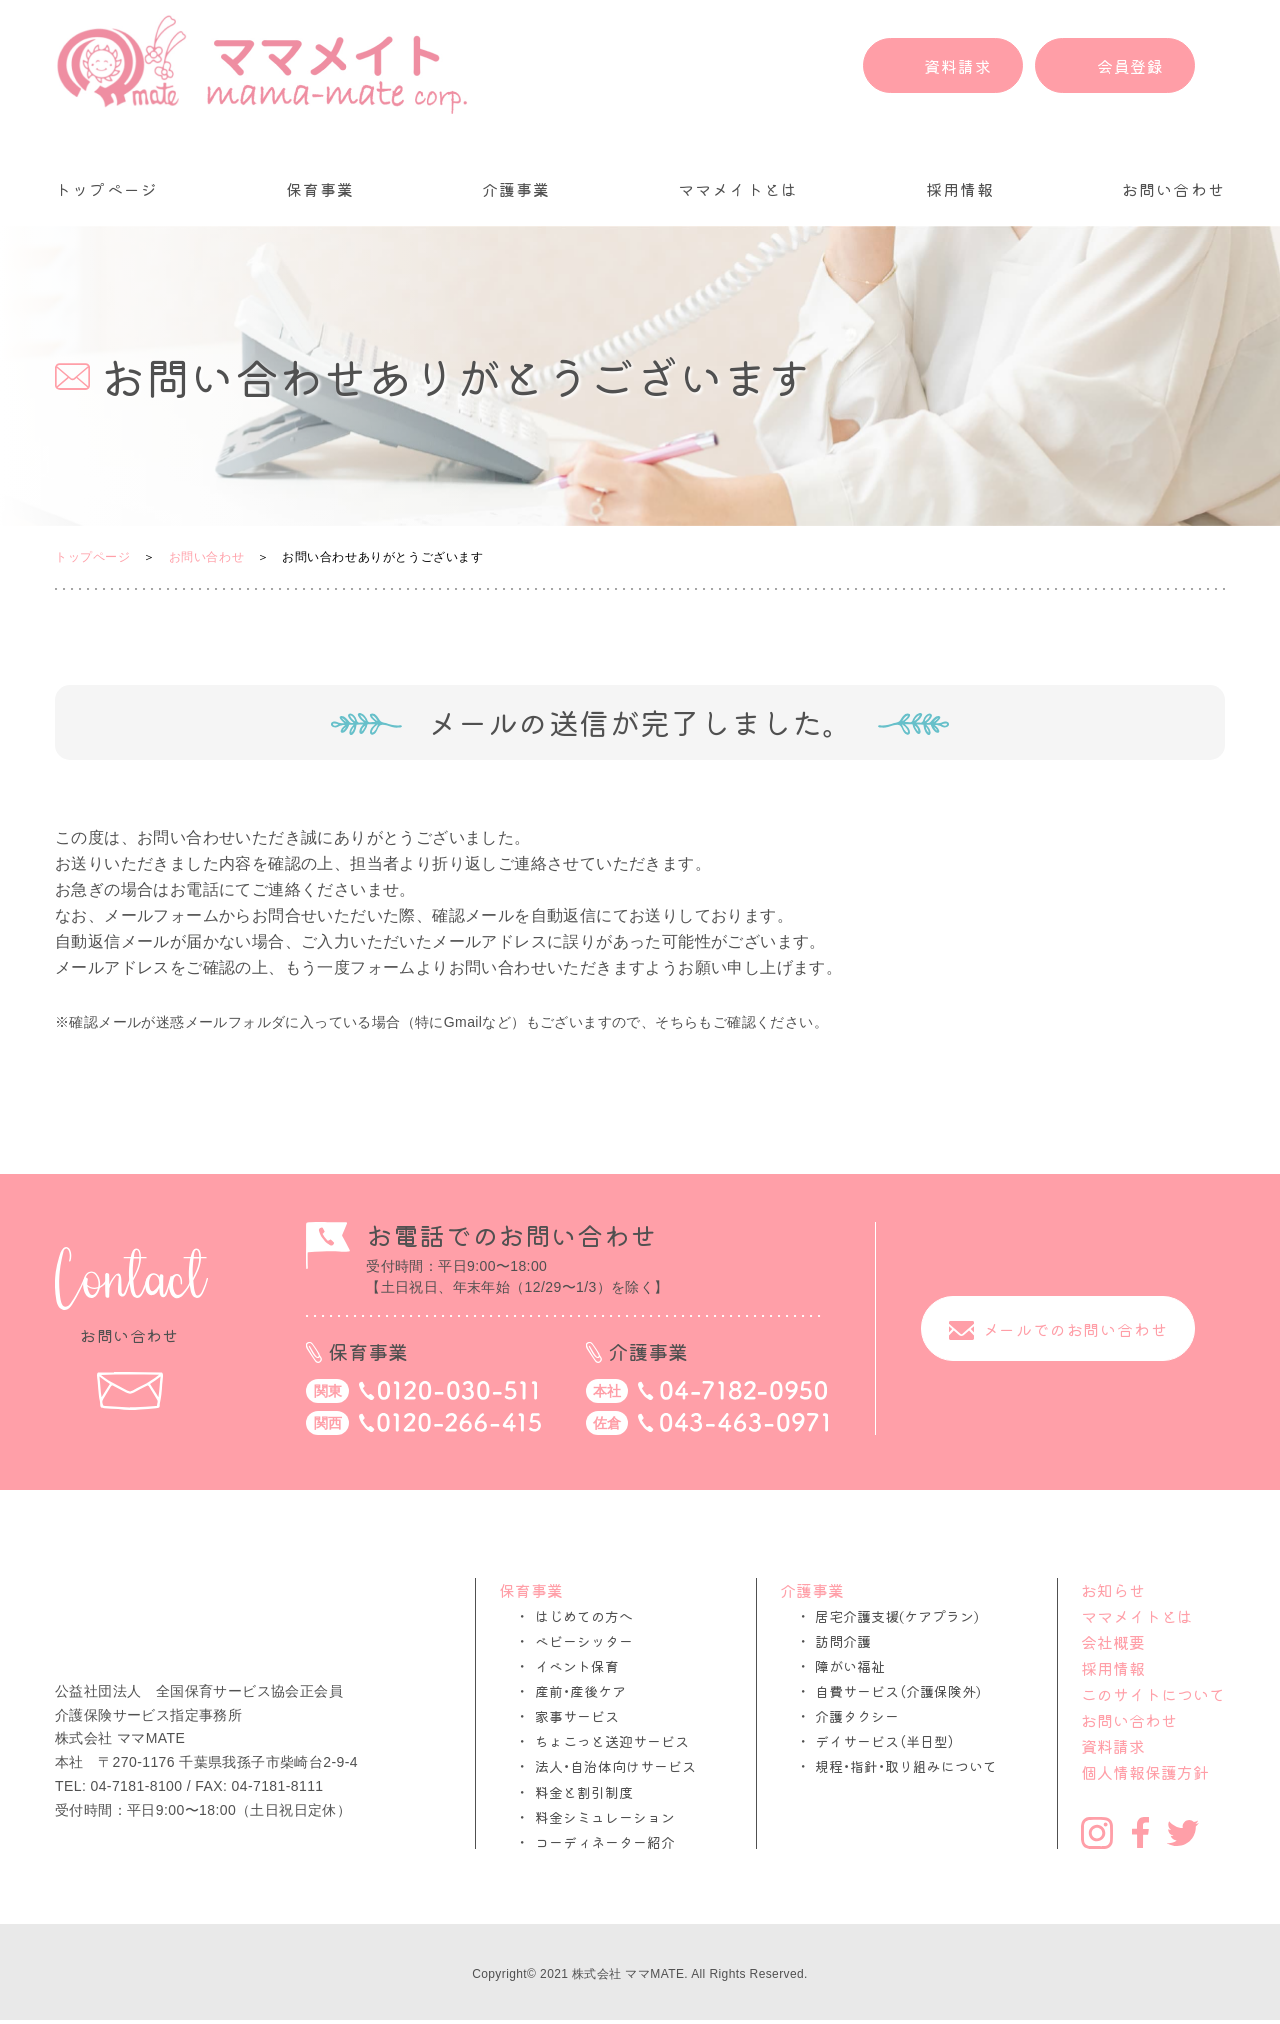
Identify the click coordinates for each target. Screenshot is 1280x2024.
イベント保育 (577, 1666)
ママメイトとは (738, 189)
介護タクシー (857, 1716)
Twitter (1183, 1833)
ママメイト (262, 65)
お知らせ (1113, 1590)
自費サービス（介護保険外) (898, 1691)
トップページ (106, 189)
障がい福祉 (850, 1666)
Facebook (1140, 1832)
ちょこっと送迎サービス (612, 1741)
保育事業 (320, 189)
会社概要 (1113, 1642)
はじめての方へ (584, 1616)
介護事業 (516, 189)
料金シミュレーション (605, 1817)
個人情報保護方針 (1145, 1772)
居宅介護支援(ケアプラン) (897, 1616)
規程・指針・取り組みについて (906, 1766)
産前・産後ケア (580, 1691)
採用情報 (960, 189)
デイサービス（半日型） (885, 1741)
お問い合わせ (1173, 189)
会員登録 (1130, 66)
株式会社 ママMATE (628, 1974)
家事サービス (577, 1716)
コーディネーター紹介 (605, 1842)
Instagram (1097, 1833)
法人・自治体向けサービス (615, 1766)
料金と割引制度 (584, 1792)
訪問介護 (843, 1641)
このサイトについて (1153, 1694)
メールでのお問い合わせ (1075, 1329)
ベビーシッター (584, 1641)
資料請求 (957, 66)
